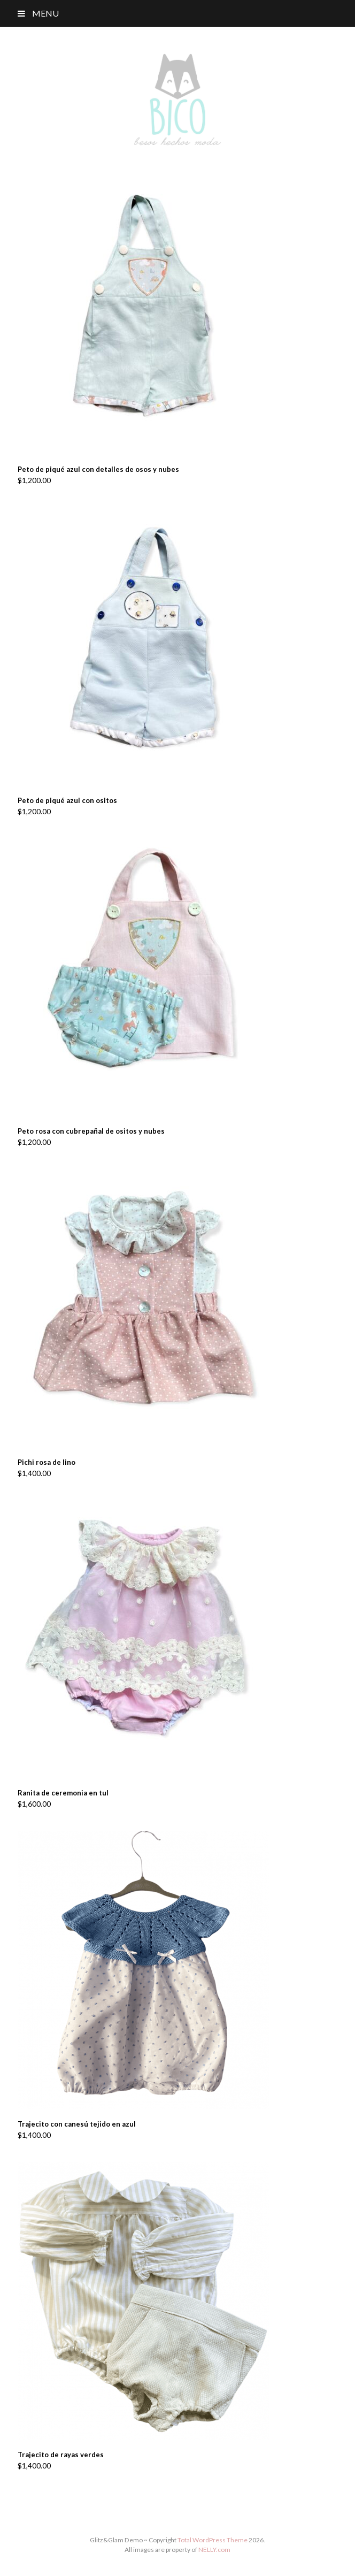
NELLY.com (214, 2550)
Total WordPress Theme (213, 2540)
